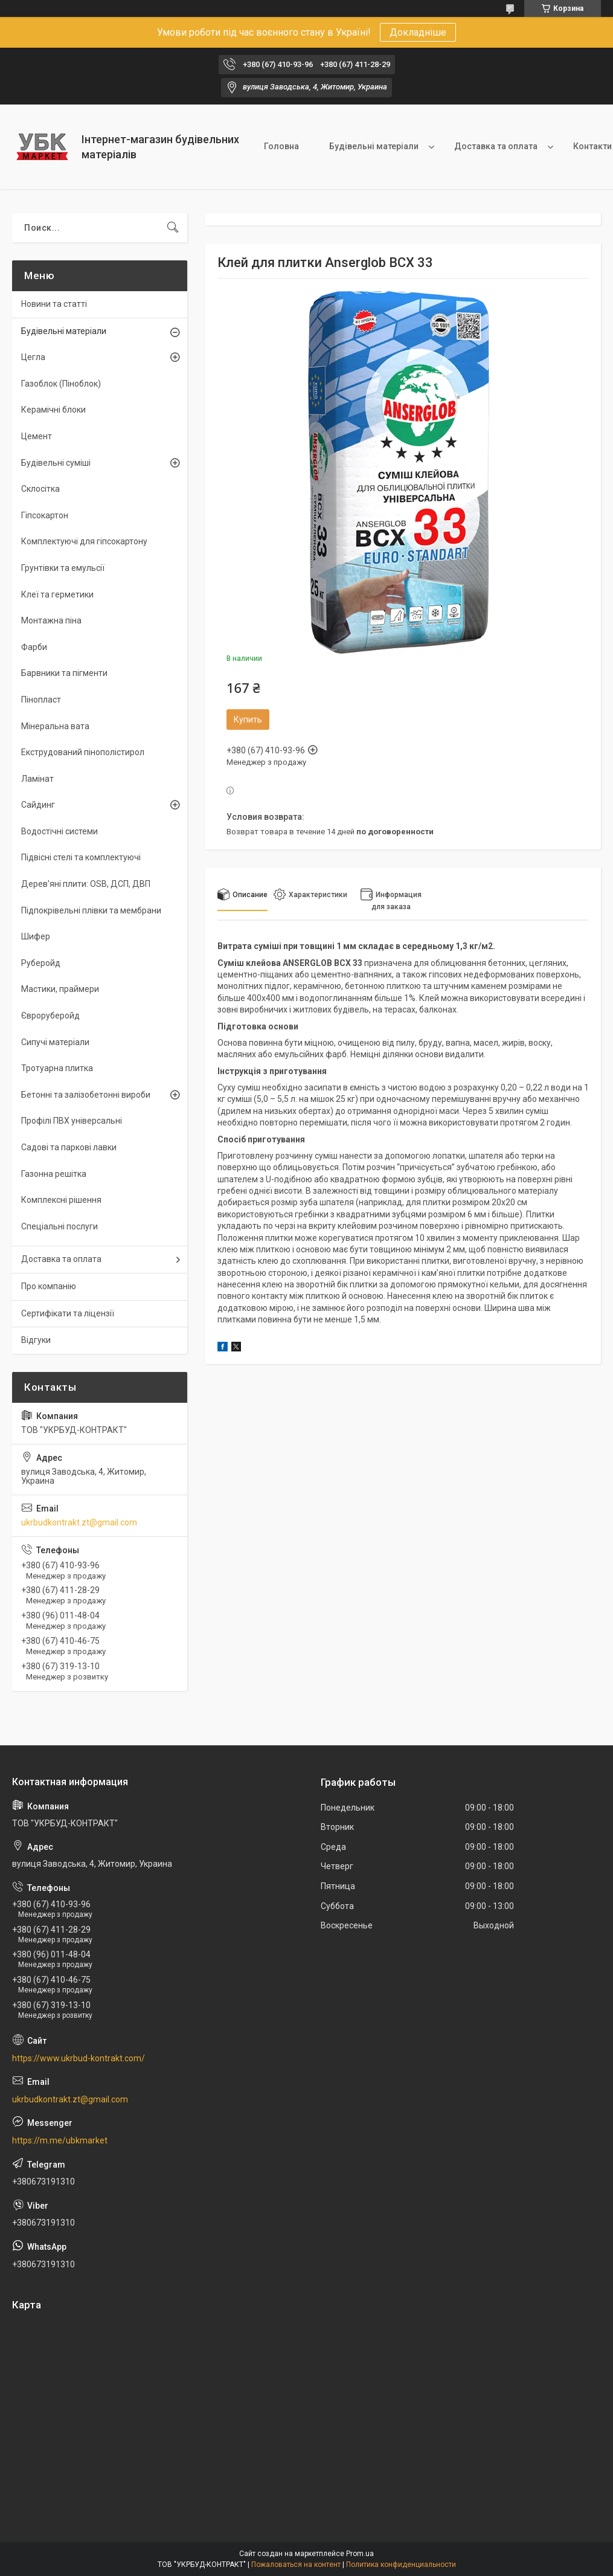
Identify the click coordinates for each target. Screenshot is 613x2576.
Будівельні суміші (56, 463)
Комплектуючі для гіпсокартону (84, 541)
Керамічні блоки (53, 409)
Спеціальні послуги (59, 1226)
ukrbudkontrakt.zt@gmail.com (79, 1522)
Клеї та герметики (57, 594)
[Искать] (172, 227)
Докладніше (418, 32)
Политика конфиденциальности (401, 2564)
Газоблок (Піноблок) (61, 383)
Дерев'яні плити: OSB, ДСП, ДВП (85, 884)
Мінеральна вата (55, 726)
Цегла (33, 357)
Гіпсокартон (44, 515)
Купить (248, 719)
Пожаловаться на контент (296, 2564)
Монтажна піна (51, 620)
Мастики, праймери (60, 989)
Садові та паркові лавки (69, 1147)
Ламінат (37, 779)
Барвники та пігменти (64, 673)
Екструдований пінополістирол (82, 752)
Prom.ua (360, 2553)
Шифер (35, 936)
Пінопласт (41, 699)
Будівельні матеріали (374, 146)
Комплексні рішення (61, 1200)
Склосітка (40, 489)
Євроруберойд (50, 1015)
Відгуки (36, 1340)
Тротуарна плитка (57, 1068)
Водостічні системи (59, 831)
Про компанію (48, 1286)
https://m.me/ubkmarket (60, 2140)
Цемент (36, 436)
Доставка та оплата (496, 146)
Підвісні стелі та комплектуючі (81, 857)
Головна (281, 146)
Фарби (34, 647)
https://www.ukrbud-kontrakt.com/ (78, 2058)
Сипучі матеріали (55, 1042)
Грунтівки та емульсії (62, 568)
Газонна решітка (53, 1174)
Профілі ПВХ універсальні (71, 1120)
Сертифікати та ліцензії (67, 1313)
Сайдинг (38, 805)
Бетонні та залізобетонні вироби (85, 1095)
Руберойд (40, 963)
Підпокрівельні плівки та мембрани (91, 910)
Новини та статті (54, 304)
